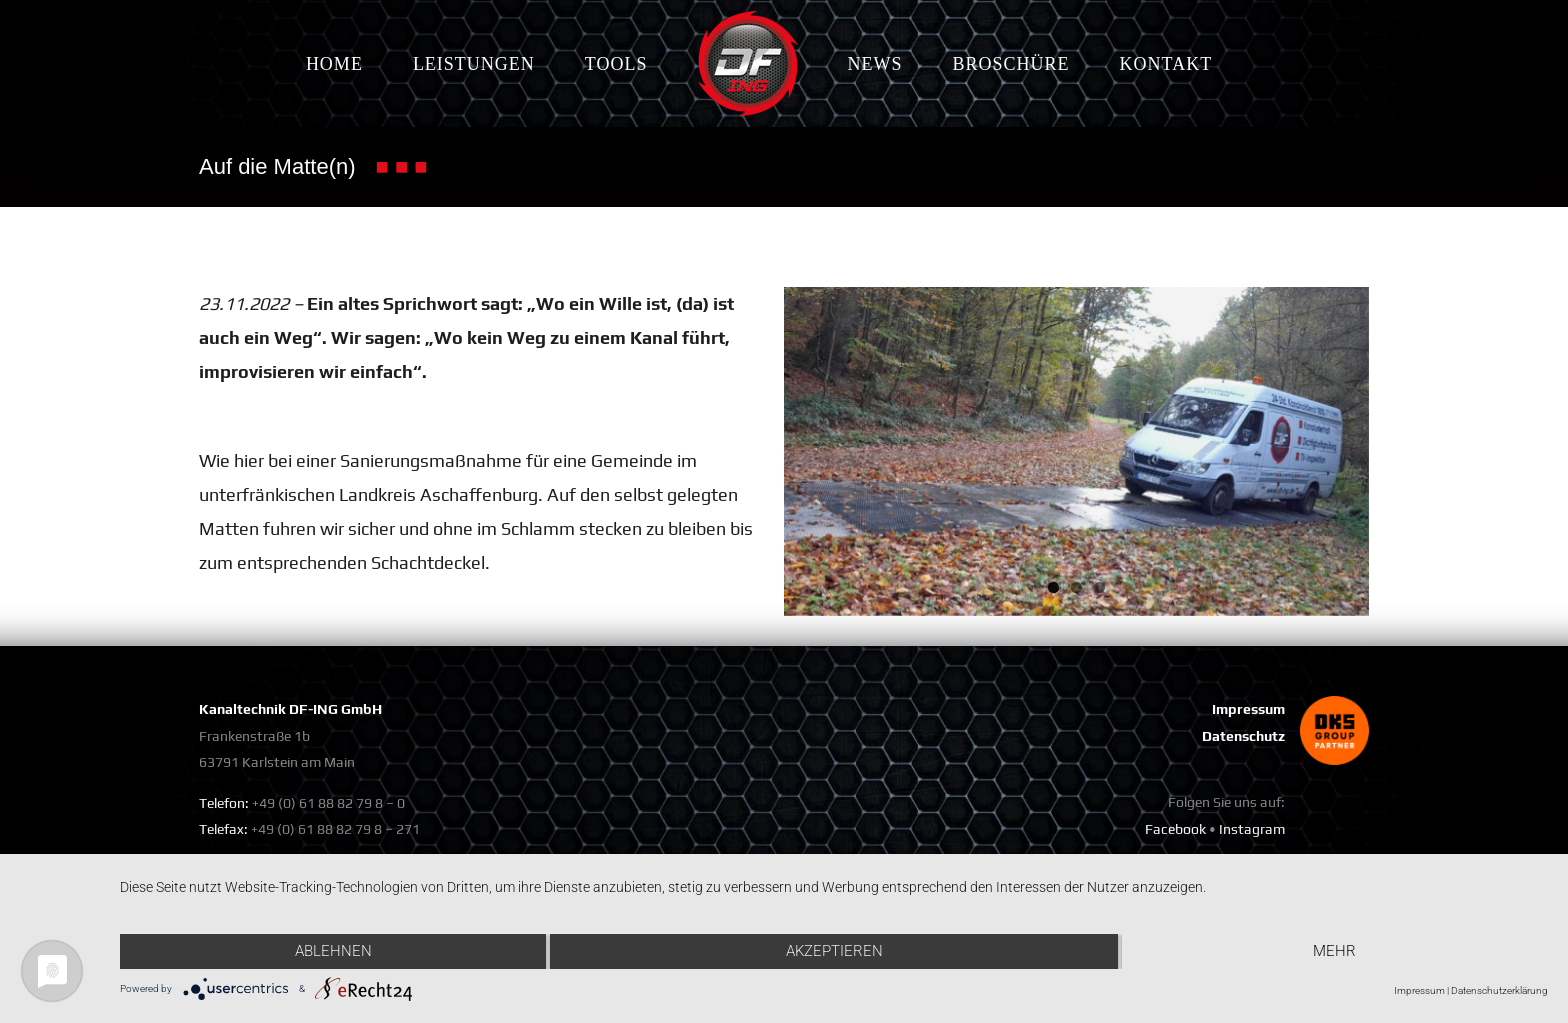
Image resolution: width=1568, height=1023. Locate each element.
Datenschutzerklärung (1499, 990)
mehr (1334, 951)
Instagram (1252, 829)
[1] (1076, 451)
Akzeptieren (834, 951)
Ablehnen (333, 951)
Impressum (1248, 709)
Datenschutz (1243, 736)
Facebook (1175, 829)
